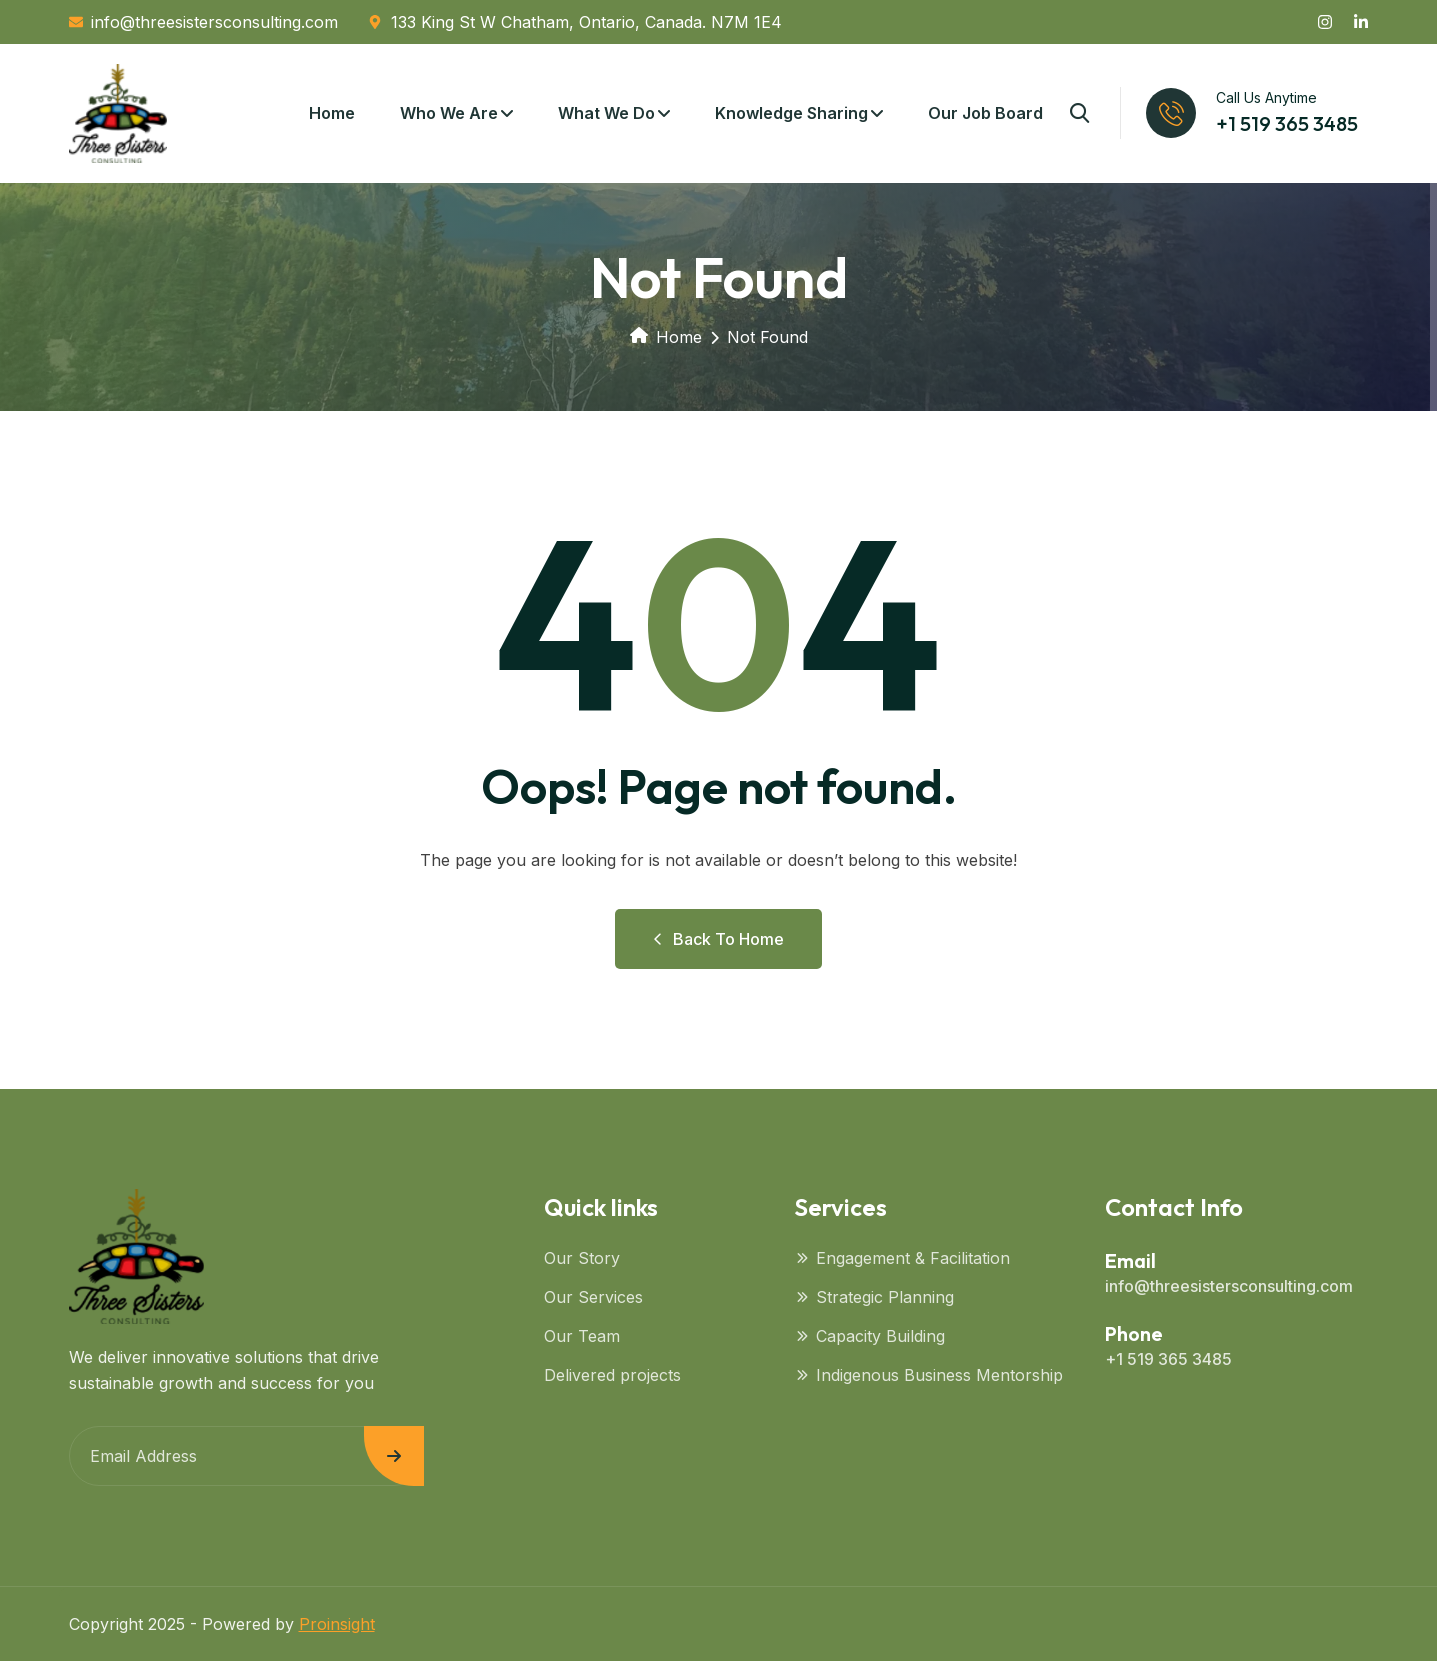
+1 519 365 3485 (1287, 125)
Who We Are (449, 115)
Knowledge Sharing (791, 115)
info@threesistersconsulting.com (1229, 1289)
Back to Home (718, 942)
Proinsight (337, 1627)
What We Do (606, 115)
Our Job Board (985, 115)
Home (332, 115)
